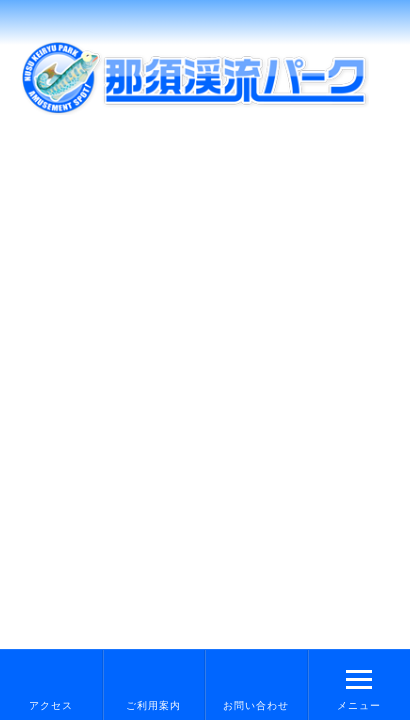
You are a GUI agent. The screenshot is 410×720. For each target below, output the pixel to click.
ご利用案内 (153, 705)
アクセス (51, 705)
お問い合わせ (256, 705)
